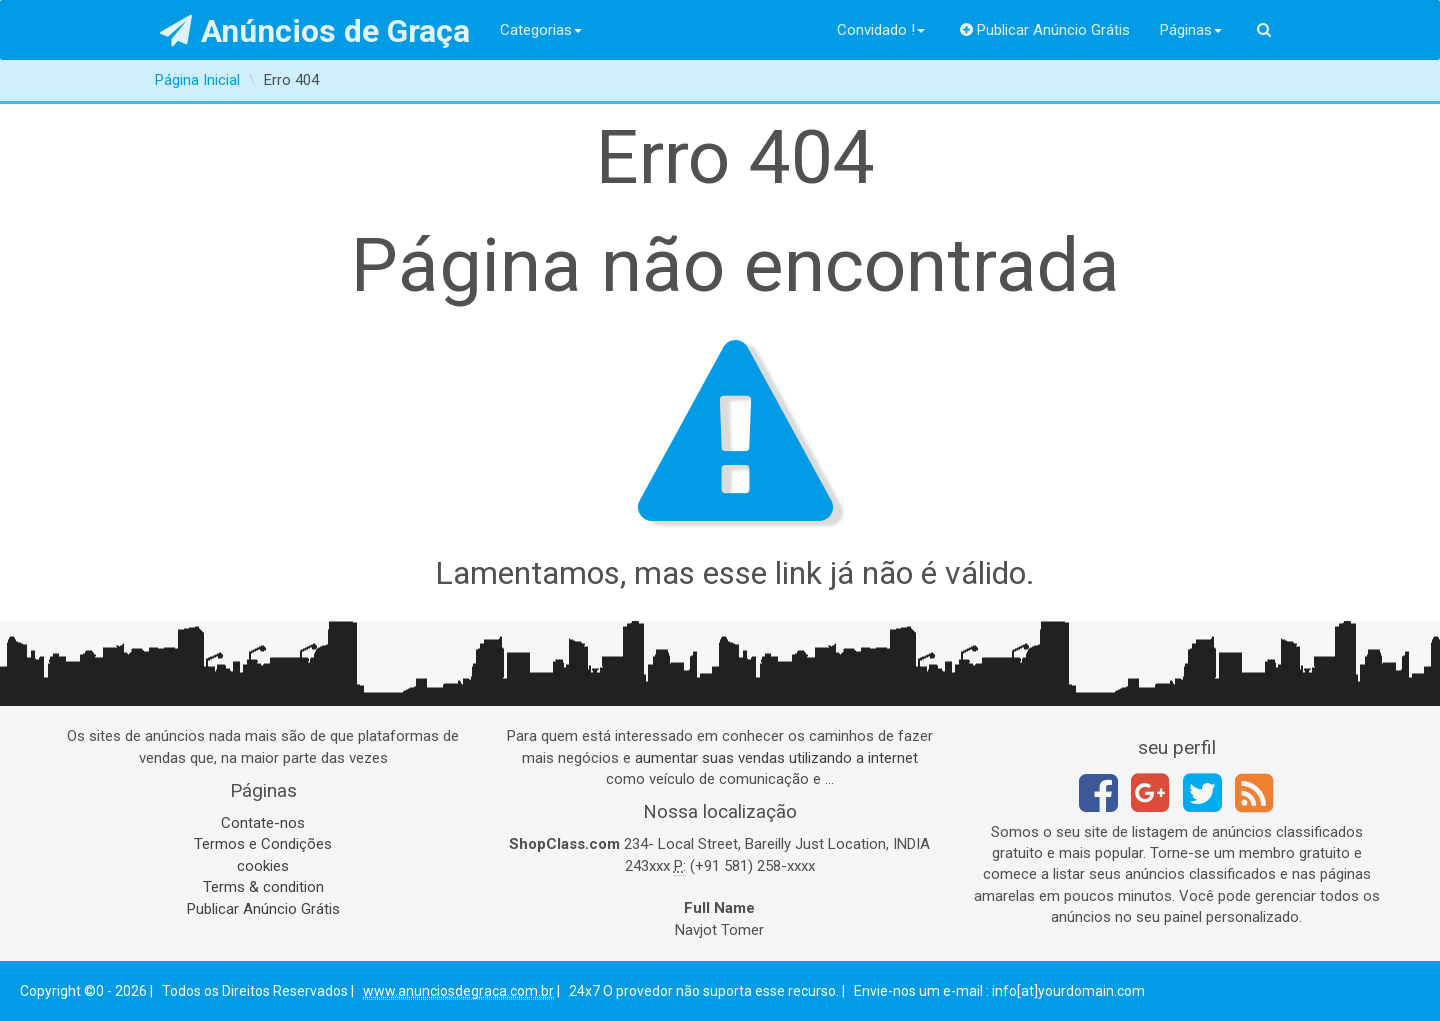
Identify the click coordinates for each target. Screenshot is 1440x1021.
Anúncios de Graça (315, 31)
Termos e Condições (263, 844)
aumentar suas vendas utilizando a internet (776, 758)
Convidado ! (881, 30)
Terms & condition (263, 887)
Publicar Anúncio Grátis (1045, 30)
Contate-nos (263, 823)
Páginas (1191, 30)
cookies (263, 866)
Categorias (541, 30)
